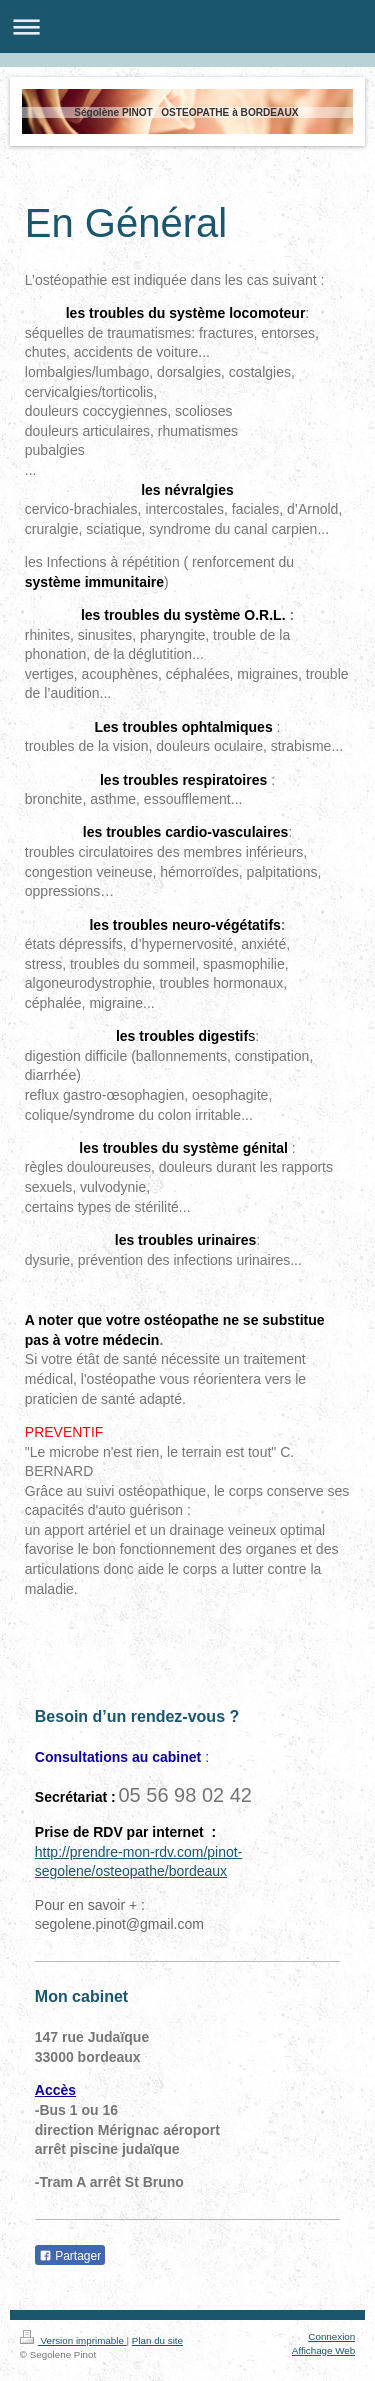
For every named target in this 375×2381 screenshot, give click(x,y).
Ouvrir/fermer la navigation (187, 26)
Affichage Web (323, 2350)
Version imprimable (73, 2340)
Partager (70, 2256)
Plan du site (157, 2340)
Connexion (331, 2336)
